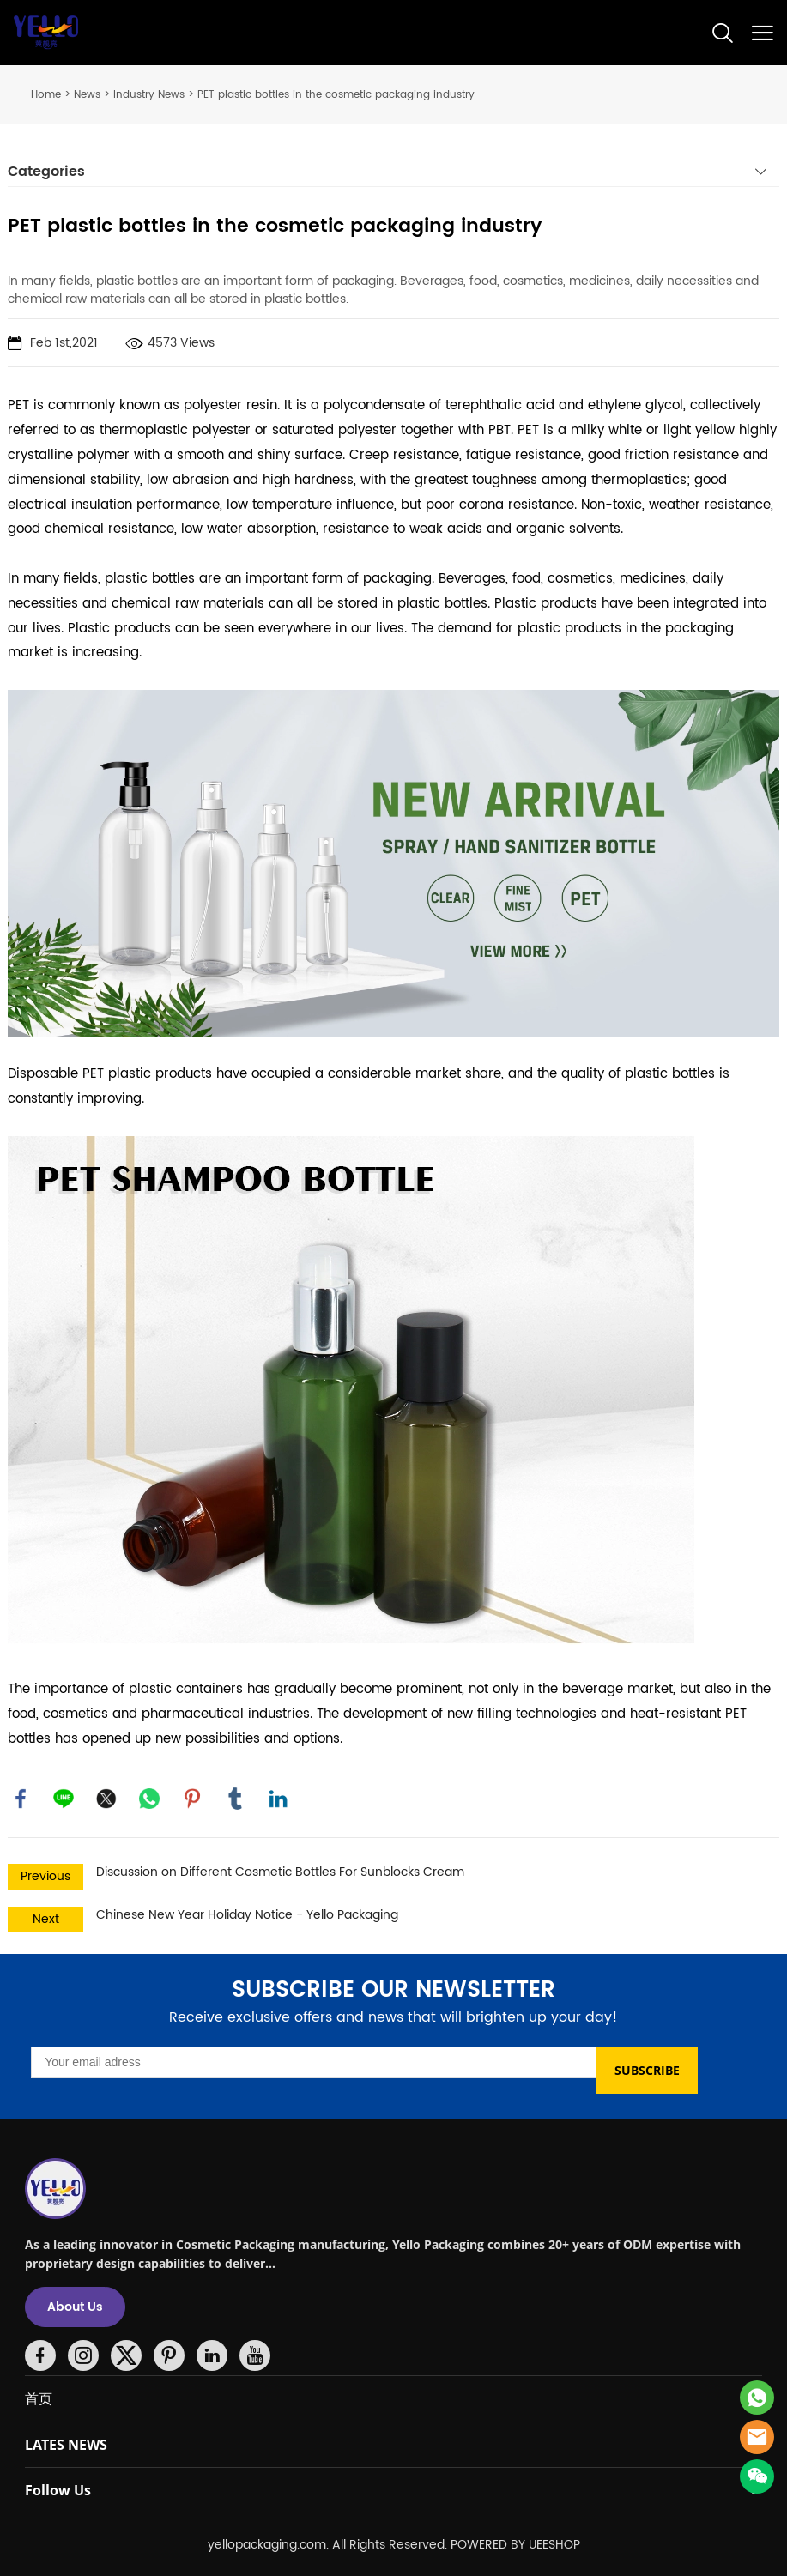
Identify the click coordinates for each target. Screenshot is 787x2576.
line (63, 1798)
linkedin (278, 1798)
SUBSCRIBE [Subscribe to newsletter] (647, 2070)
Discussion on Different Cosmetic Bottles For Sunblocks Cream (280, 1872)
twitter (106, 1798)
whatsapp (149, 1798)
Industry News (149, 95)
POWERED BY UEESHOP (515, 2545)
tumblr (235, 1798)
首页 (38, 2398)
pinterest (192, 1798)
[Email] (313, 2062)
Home (46, 95)
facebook (20, 1798)
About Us (75, 2307)
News (87, 95)
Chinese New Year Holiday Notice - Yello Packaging (247, 1915)
